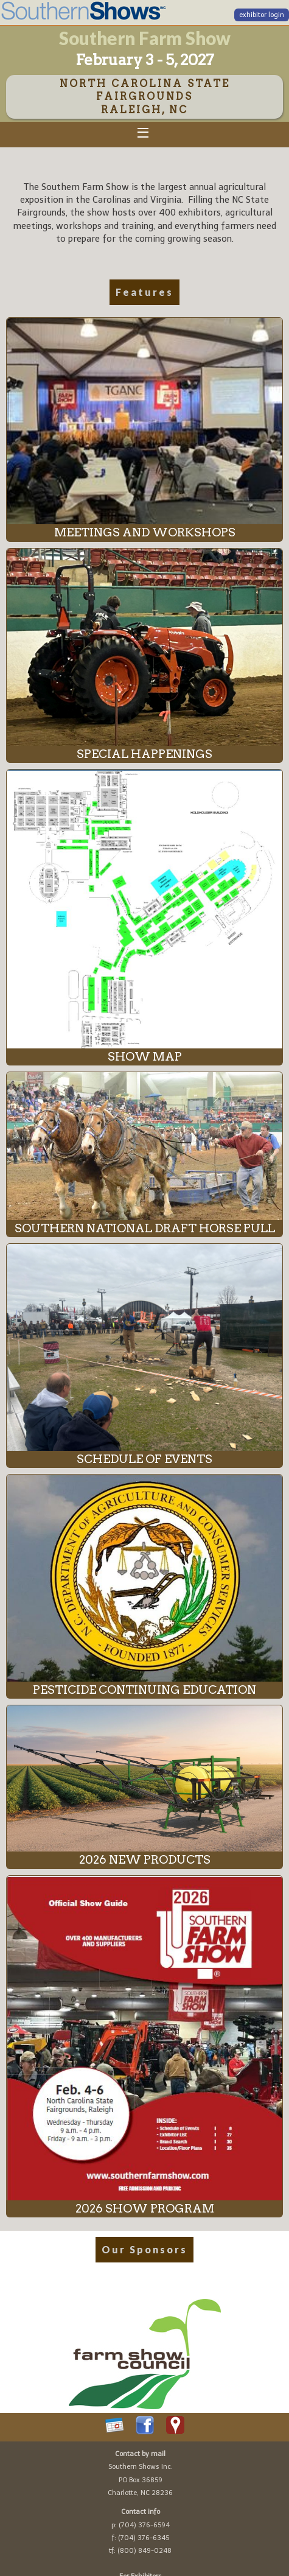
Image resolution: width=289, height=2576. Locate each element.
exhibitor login (261, 15)
